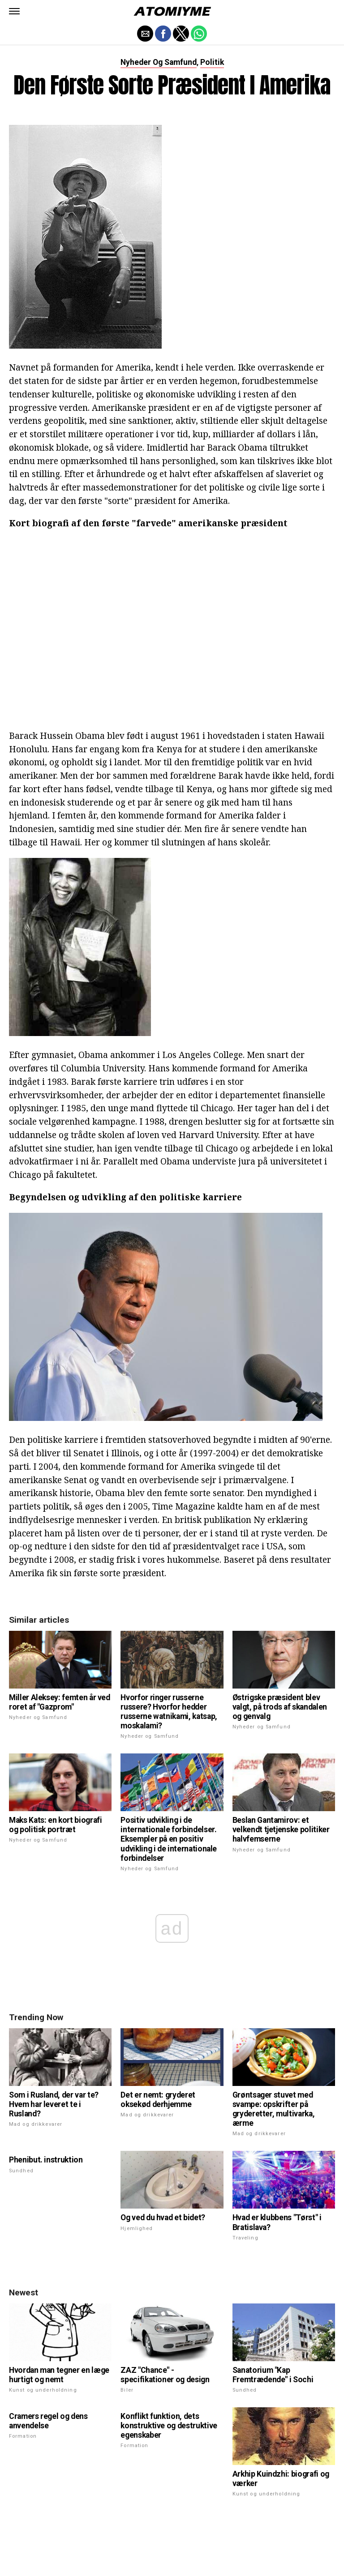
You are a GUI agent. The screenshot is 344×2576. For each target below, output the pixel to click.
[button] (14, 11)
